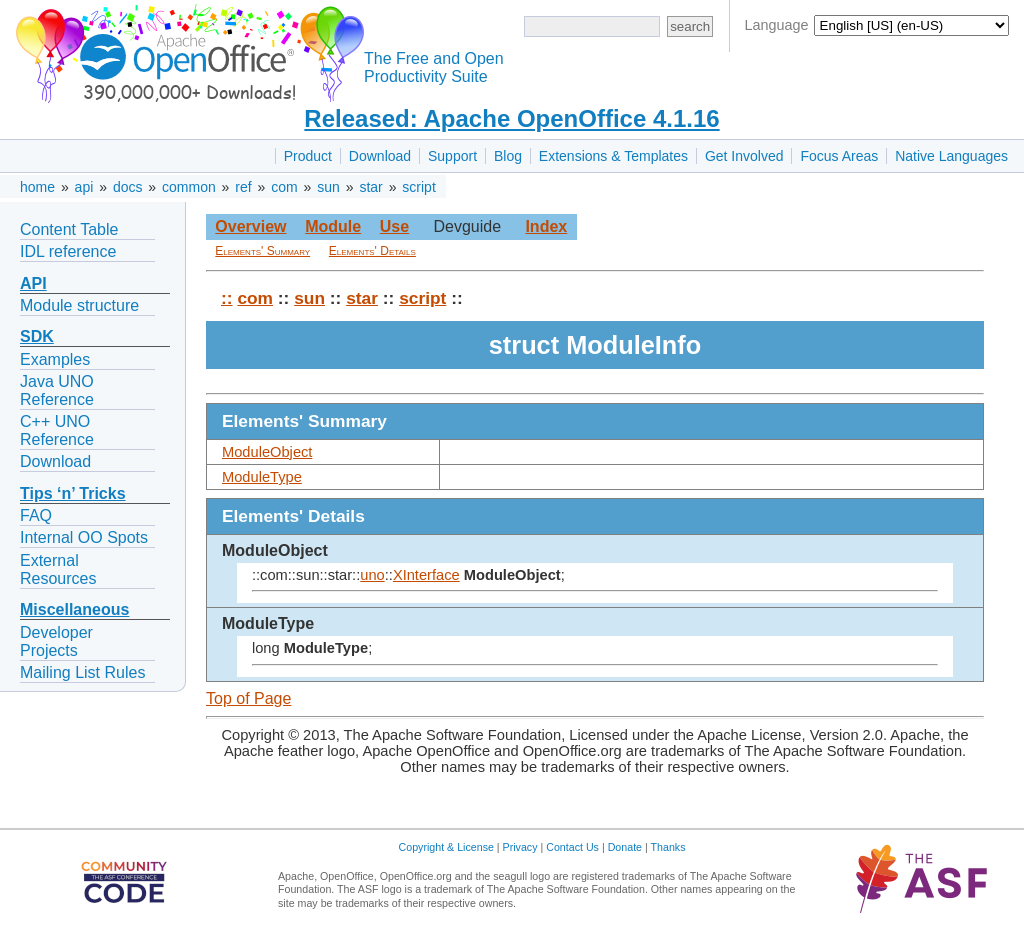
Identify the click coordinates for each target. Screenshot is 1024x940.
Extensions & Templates (613, 156)
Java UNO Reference (57, 390)
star (370, 187)
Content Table (69, 229)
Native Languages (951, 156)
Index (546, 226)
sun (328, 187)
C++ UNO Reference (57, 430)
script (418, 187)
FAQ (36, 515)
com (284, 187)
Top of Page (248, 698)
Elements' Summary (262, 251)
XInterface (426, 575)
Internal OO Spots (84, 537)
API (33, 283)
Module (333, 226)
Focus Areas (839, 156)
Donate (625, 847)
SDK (37, 336)
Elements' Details (372, 251)
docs (128, 187)
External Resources (58, 569)
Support (452, 156)
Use (394, 226)
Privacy (520, 847)
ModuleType (262, 477)
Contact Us (572, 847)
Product (308, 156)
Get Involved (744, 156)
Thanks (668, 847)
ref (243, 187)
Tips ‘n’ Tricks (73, 493)
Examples (55, 359)
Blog (508, 156)
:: (227, 298)
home (37, 187)
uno (372, 575)
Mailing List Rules (82, 672)
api (84, 187)
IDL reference (68, 251)
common (189, 187)
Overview (250, 226)
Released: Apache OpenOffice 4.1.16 (511, 118)
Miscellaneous (74, 609)
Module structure (79, 305)
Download (380, 156)
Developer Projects (56, 641)
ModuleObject (267, 452)
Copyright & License (446, 847)
